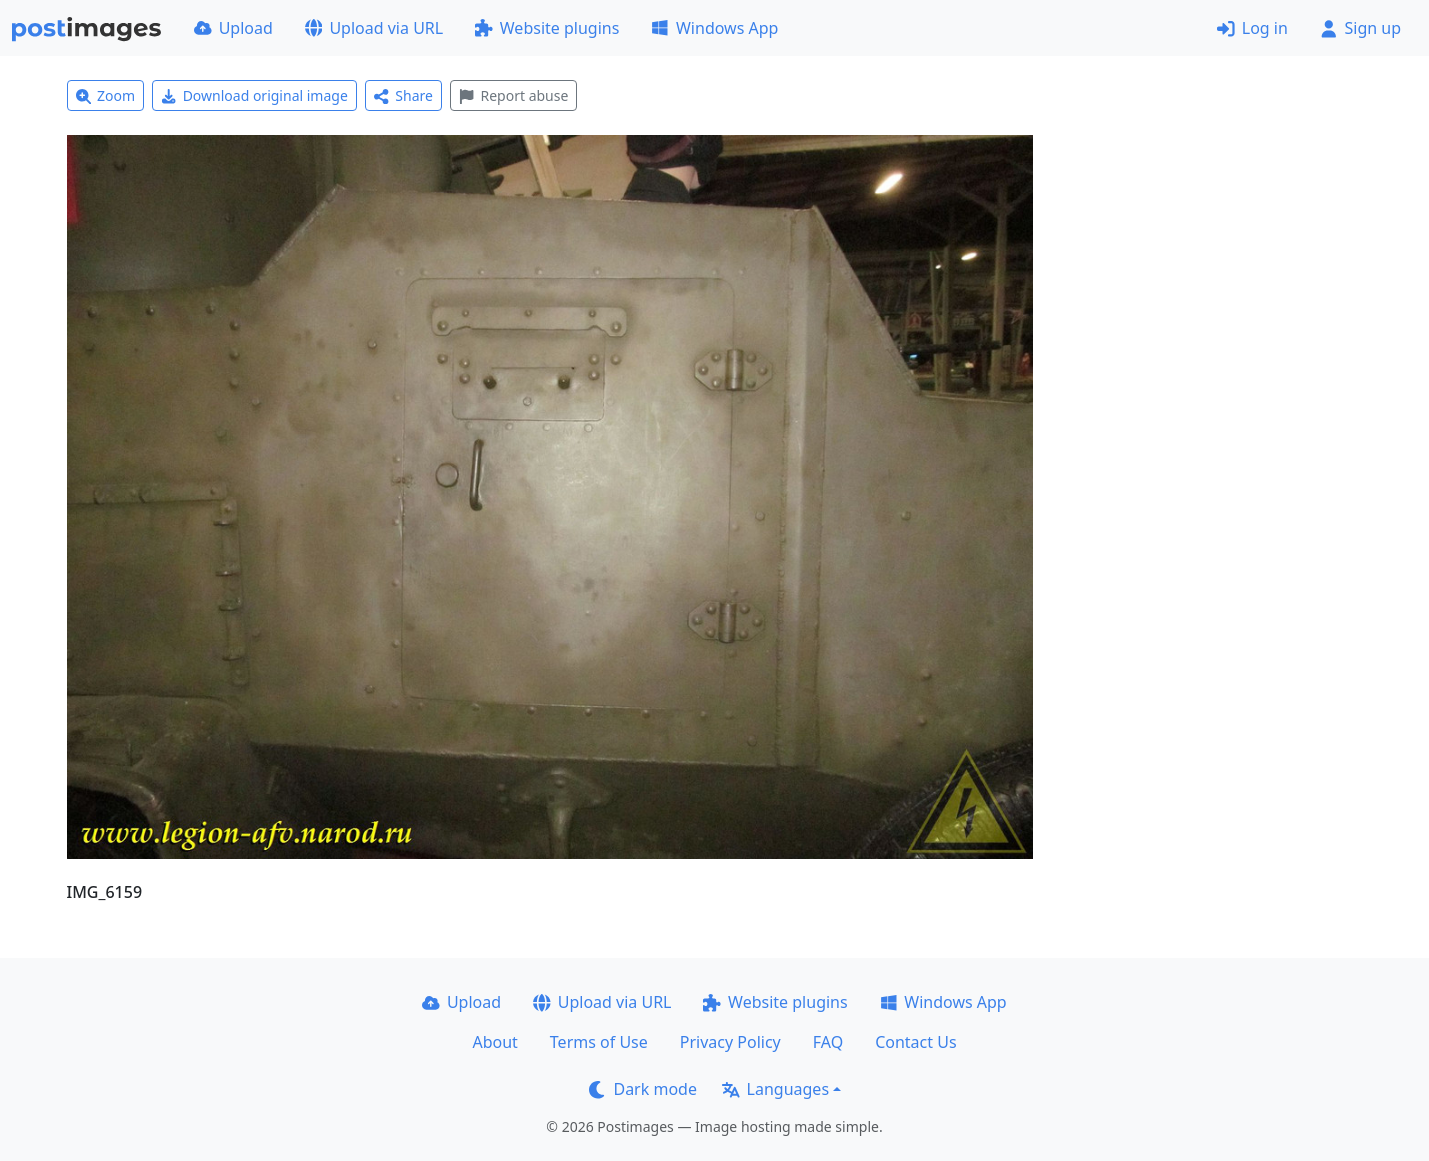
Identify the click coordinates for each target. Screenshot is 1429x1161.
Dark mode (643, 1089)
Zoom (106, 95)
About (494, 1042)
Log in (1252, 28)
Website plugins (547, 28)
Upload (233, 28)
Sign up (1360, 28)
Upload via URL (374, 28)
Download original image (254, 95)
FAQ (828, 1042)
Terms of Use (599, 1042)
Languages (775, 1089)
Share (403, 95)
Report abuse (513, 95)
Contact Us (915, 1042)
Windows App (714, 28)
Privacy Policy (730, 1042)
